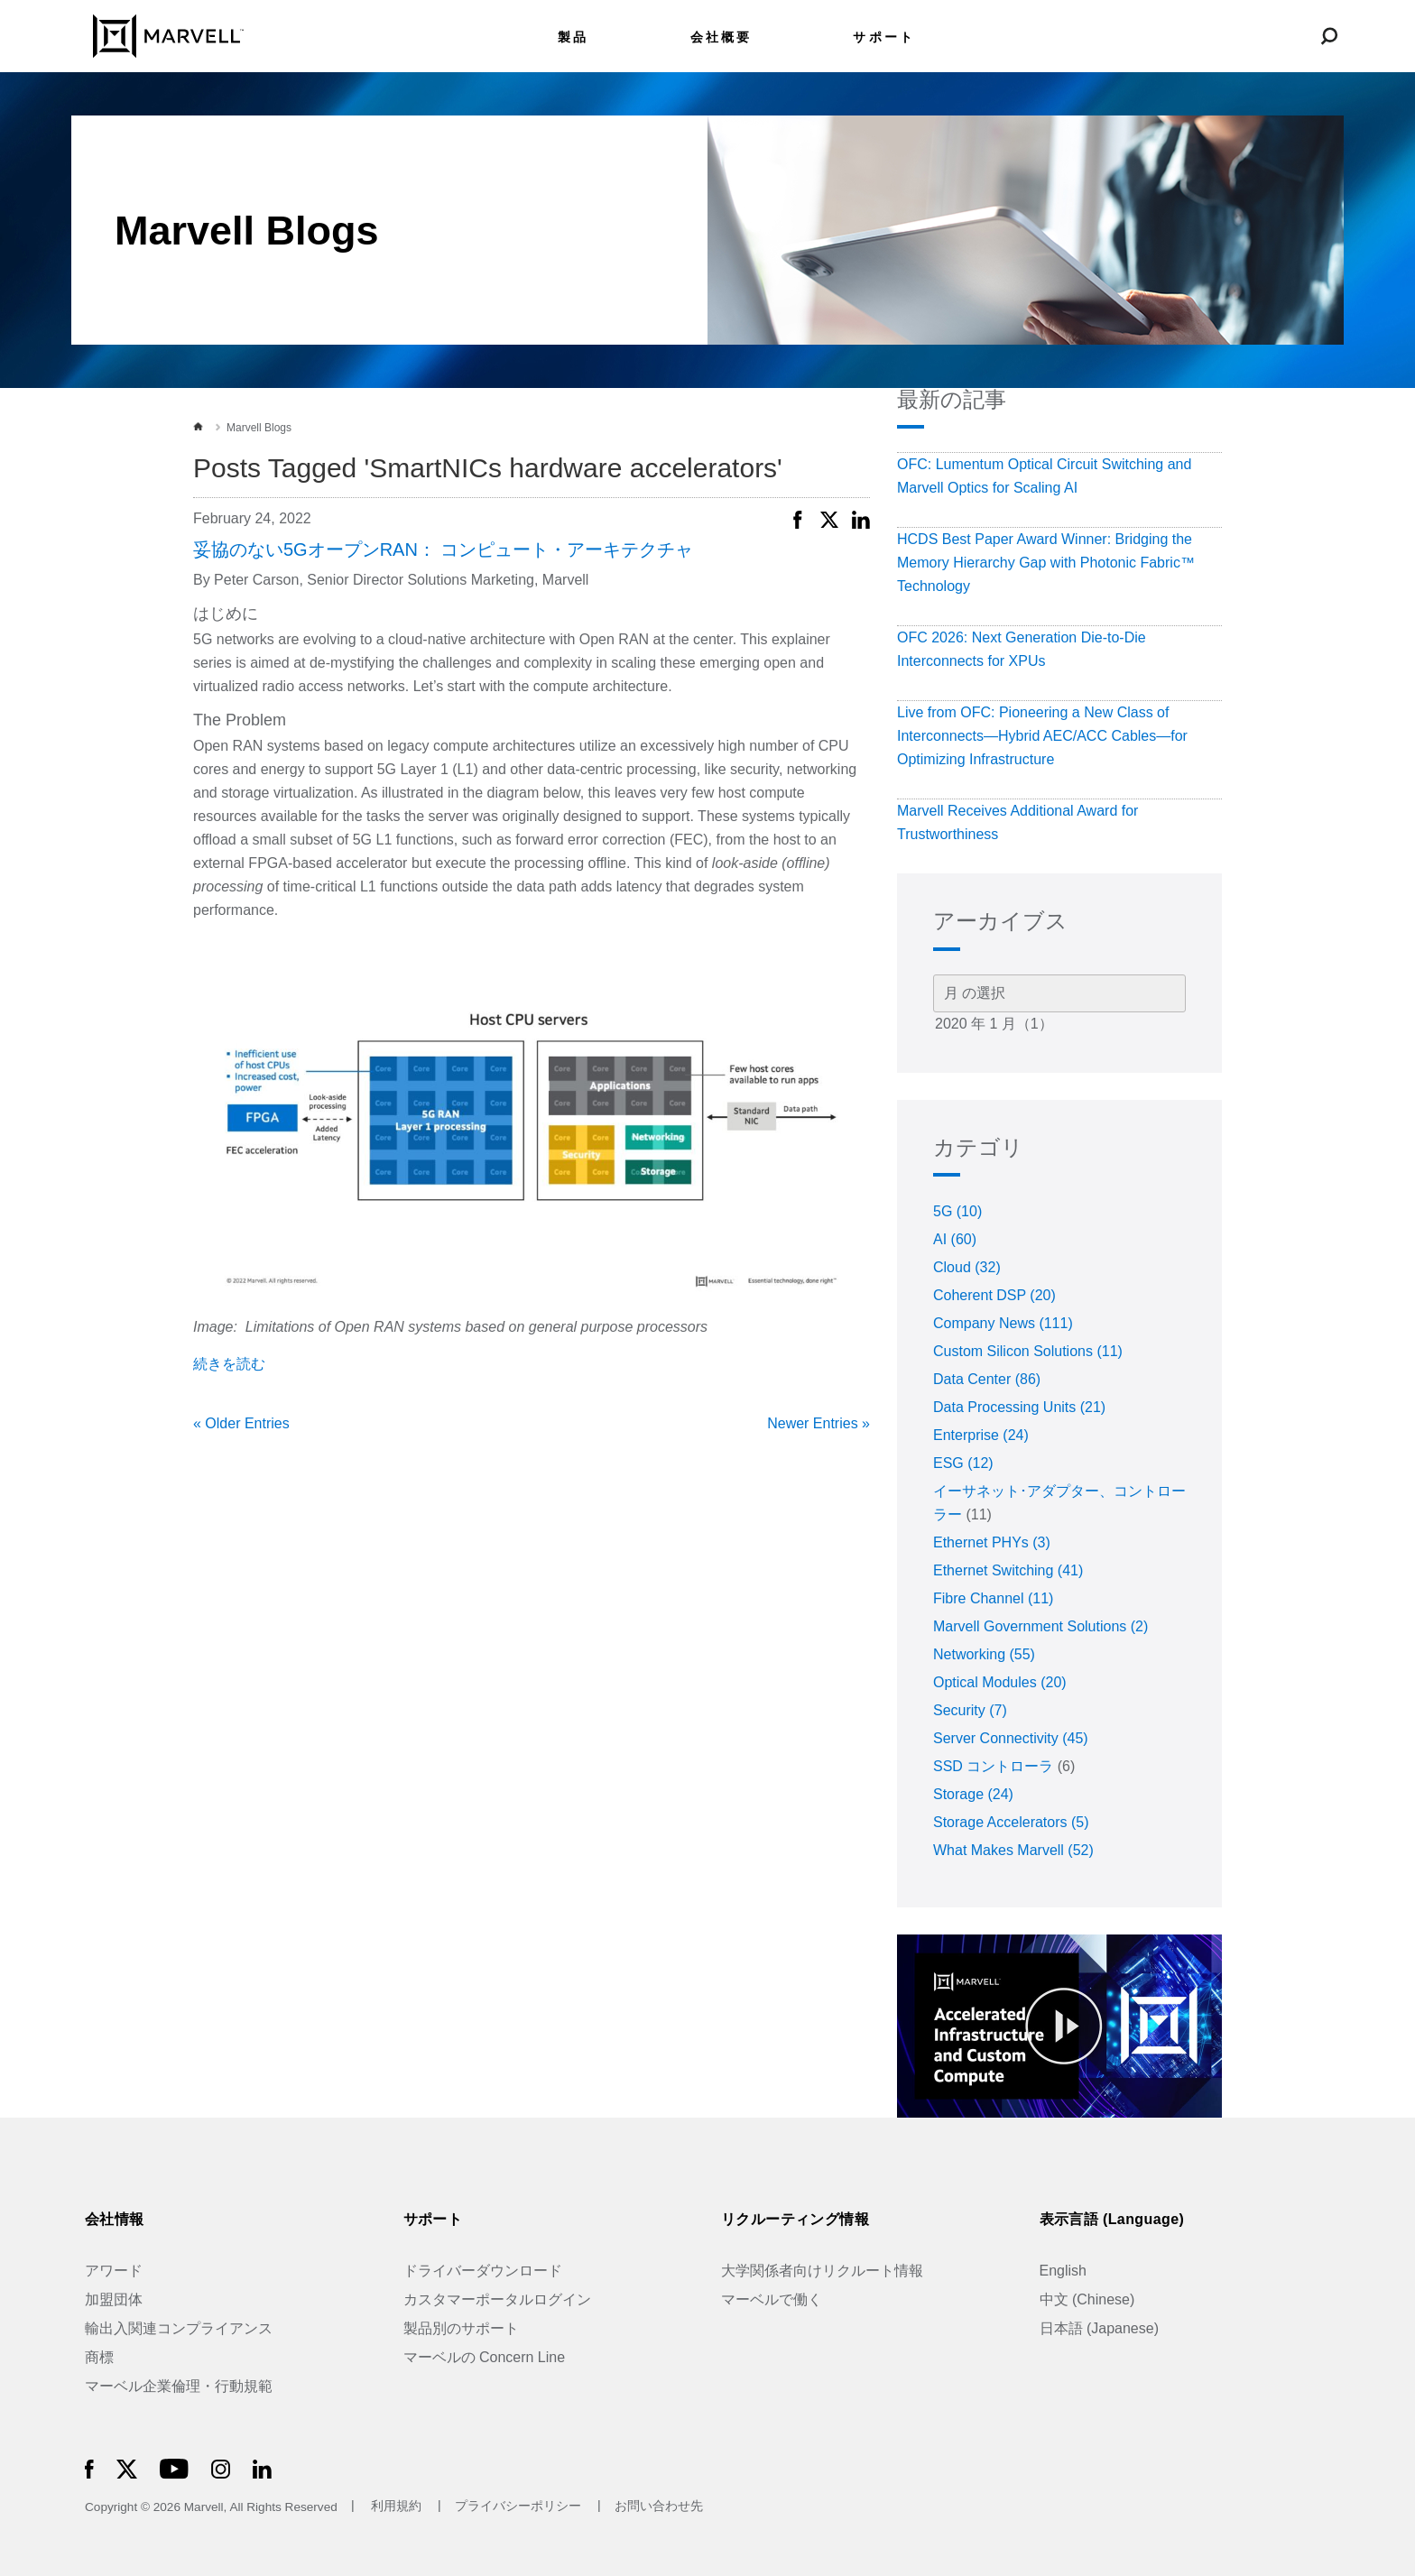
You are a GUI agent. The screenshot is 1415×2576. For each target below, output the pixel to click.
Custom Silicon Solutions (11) (1028, 1351)
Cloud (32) (967, 1267)
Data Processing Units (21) (1019, 1407)
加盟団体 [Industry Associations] (114, 2299)
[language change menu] (1243, 35)
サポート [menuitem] (884, 37)
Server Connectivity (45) (1010, 1738)
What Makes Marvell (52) (1013, 1850)
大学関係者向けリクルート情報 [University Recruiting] (822, 2270)
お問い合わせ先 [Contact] (659, 2507)
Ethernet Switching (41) (1008, 1570)
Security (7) (970, 1710)
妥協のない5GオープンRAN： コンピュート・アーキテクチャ (443, 549)
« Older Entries (241, 1423)
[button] (798, 516)
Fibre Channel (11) (993, 1598)
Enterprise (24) (981, 1435)
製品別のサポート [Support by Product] (461, 2328)
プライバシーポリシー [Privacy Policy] (519, 2507)
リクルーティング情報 (795, 2219)
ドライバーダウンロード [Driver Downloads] (482, 2270)
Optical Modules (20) (1000, 1682)
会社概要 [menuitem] (721, 37)
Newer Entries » (818, 1423)
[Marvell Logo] (157, 34)
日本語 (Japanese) (1100, 2328)
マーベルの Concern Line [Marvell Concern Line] (484, 2357)
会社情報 (114, 2219)
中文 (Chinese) (1087, 2299)
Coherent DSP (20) (994, 1295)
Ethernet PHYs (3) (991, 1542)
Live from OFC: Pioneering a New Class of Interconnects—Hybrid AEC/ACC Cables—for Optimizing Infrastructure (1042, 736)
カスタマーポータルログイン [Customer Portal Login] (497, 2299)
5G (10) (957, 1211)
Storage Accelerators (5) (1011, 1822)
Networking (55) (984, 1654)
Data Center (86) (986, 1379)
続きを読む (229, 1363)
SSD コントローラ (993, 1766)
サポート (433, 2219)
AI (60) (954, 1239)
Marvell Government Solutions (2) (1040, 1626)
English (1063, 2270)
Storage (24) (973, 1794)
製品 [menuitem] (573, 37)
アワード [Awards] (114, 2270)
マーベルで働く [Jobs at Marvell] (771, 2299)
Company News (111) (1003, 1323)
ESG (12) (963, 1463)
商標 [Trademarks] (99, 2357)
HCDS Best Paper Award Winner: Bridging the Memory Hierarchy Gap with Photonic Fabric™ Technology (1046, 562)
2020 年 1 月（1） (1059, 1024)
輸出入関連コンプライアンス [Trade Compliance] (179, 2328)
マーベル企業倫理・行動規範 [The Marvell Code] (179, 2386)
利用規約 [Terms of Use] (396, 2507)
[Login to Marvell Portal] (1286, 35)
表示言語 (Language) (1112, 2219)
